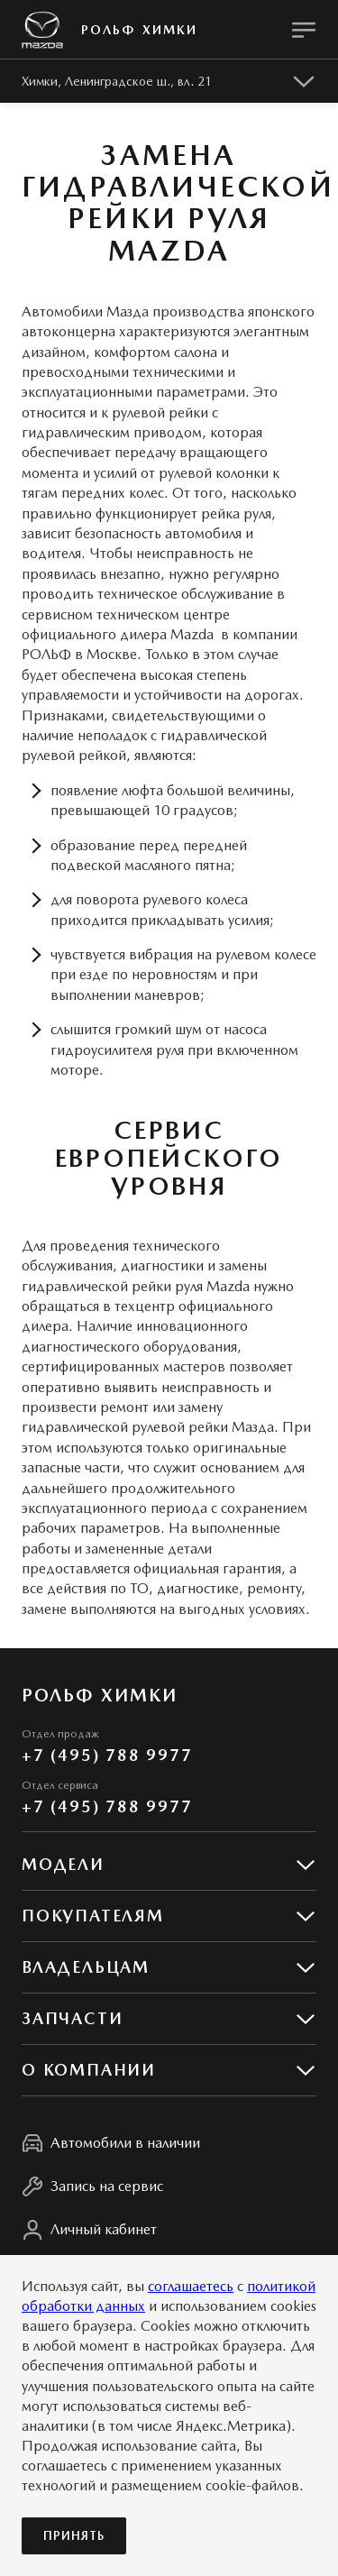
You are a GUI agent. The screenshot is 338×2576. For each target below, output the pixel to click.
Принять (74, 2536)
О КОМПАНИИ (89, 2069)
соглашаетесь (190, 2286)
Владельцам (86, 1966)
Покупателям (93, 1915)
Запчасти (72, 2018)
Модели (63, 1864)
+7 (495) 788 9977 (107, 1755)
